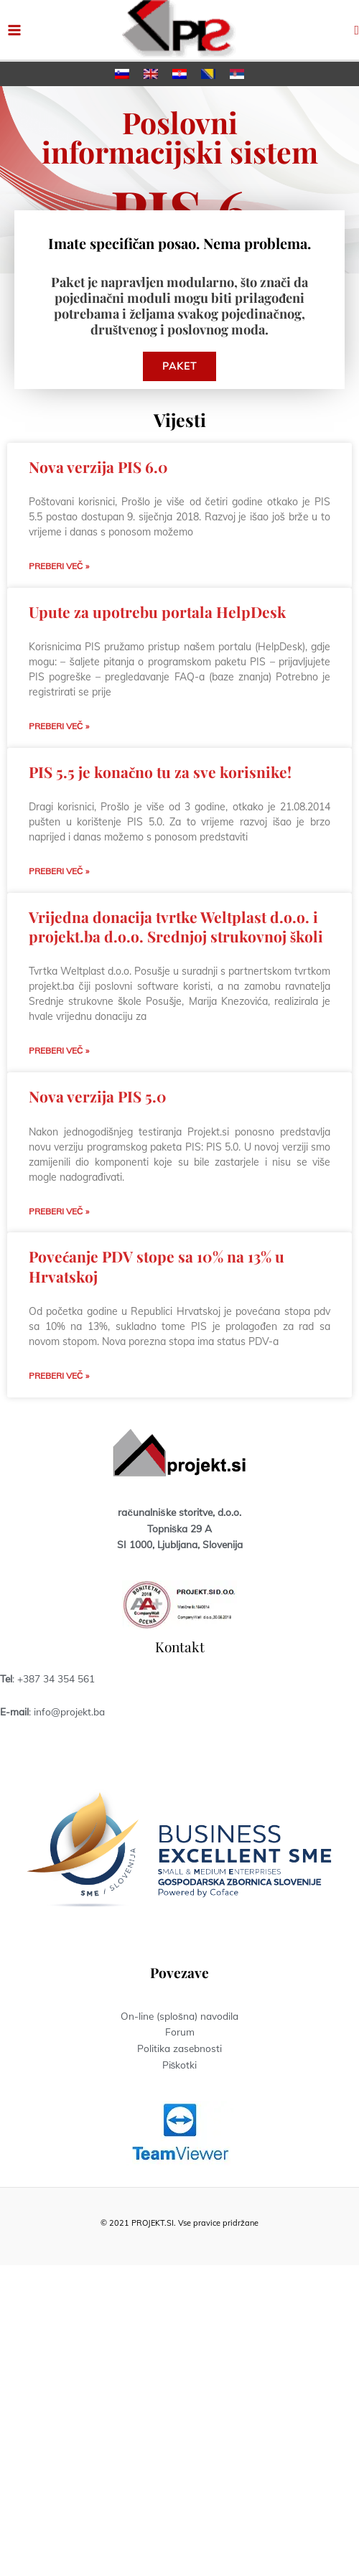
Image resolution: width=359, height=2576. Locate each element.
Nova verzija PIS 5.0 (98, 1096)
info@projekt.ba (69, 1711)
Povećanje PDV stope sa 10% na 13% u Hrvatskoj (156, 1265)
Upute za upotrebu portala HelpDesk (157, 611)
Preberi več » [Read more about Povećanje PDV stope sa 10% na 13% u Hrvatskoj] (59, 1375)
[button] (356, 30)
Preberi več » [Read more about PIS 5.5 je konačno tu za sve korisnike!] (59, 871)
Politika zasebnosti (179, 2048)
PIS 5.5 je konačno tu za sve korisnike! (160, 772)
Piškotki (179, 2065)
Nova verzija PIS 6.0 (98, 466)
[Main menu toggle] (14, 30)
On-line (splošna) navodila (179, 2016)
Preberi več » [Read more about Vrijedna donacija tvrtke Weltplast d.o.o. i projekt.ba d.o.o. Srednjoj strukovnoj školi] (59, 1050)
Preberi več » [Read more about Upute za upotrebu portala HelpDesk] (59, 726)
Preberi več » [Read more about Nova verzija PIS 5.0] (59, 1211)
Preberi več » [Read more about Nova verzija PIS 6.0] (59, 566)
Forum (180, 2031)
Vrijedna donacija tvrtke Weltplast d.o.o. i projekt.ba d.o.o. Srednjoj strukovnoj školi (176, 926)
